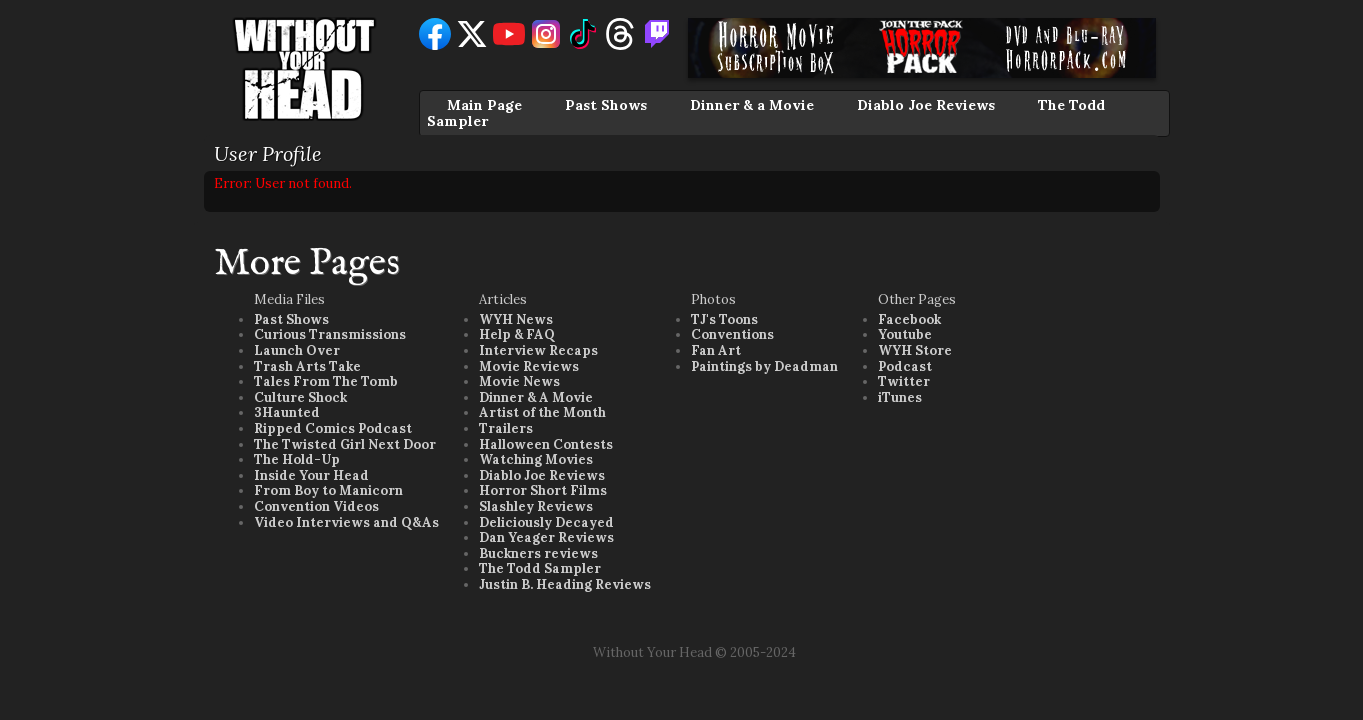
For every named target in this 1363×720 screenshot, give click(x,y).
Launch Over (297, 350)
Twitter (904, 381)
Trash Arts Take (307, 366)
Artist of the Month (542, 412)
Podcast (905, 366)
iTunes (900, 397)
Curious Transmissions (330, 334)
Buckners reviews (538, 553)
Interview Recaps (538, 350)
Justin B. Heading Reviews (565, 584)
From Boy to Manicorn (328, 490)
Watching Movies (536, 459)
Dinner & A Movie (536, 397)
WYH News (516, 319)
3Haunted (287, 412)
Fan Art (716, 350)
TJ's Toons (724, 319)
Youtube (905, 334)
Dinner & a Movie (752, 105)
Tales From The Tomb (326, 381)
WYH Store (915, 350)
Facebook (909, 319)
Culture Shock (300, 397)
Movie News (519, 381)
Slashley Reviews (536, 506)
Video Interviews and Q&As (346, 522)
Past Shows (606, 105)
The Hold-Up (297, 459)
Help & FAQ (517, 334)
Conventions (732, 334)
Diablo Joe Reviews (926, 105)
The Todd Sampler (540, 568)
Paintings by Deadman (764, 366)
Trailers (506, 428)
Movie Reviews (529, 366)
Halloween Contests (546, 444)
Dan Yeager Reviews (546, 537)
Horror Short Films (543, 490)
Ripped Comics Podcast (333, 428)
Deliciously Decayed (546, 522)
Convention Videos (316, 506)
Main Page (484, 105)
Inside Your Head (311, 475)
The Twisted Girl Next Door (345, 444)
